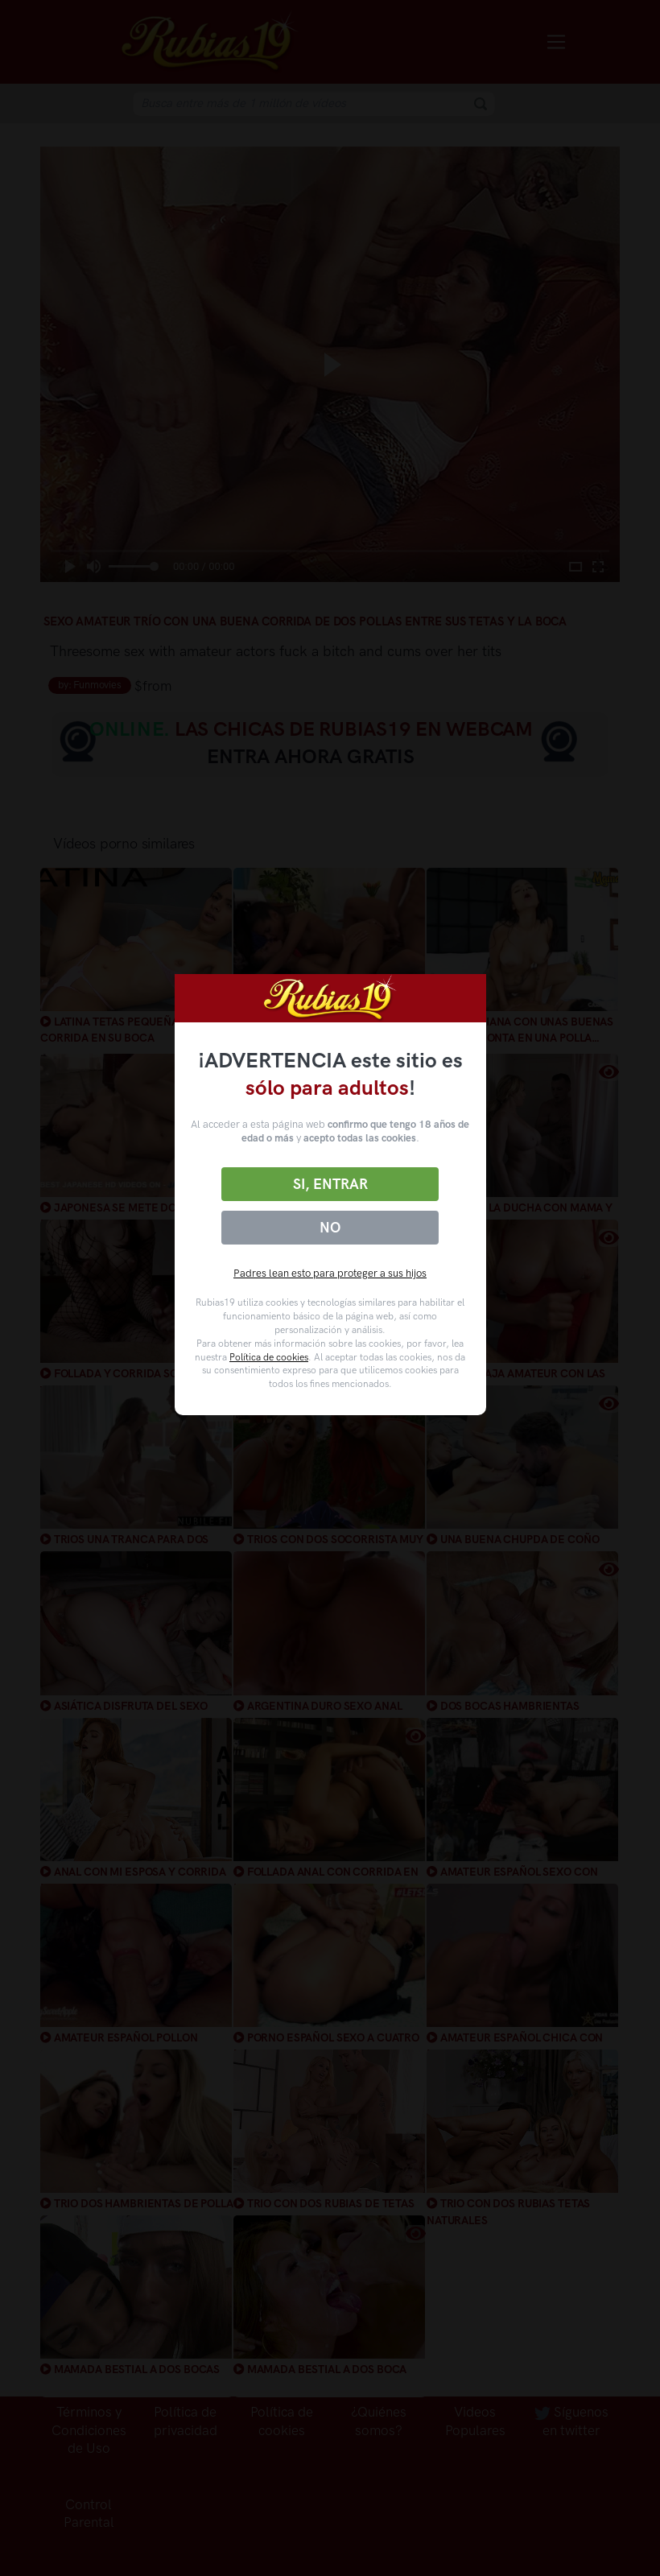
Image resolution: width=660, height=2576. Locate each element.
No (330, 1227)
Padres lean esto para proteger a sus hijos (330, 1273)
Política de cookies (268, 1357)
